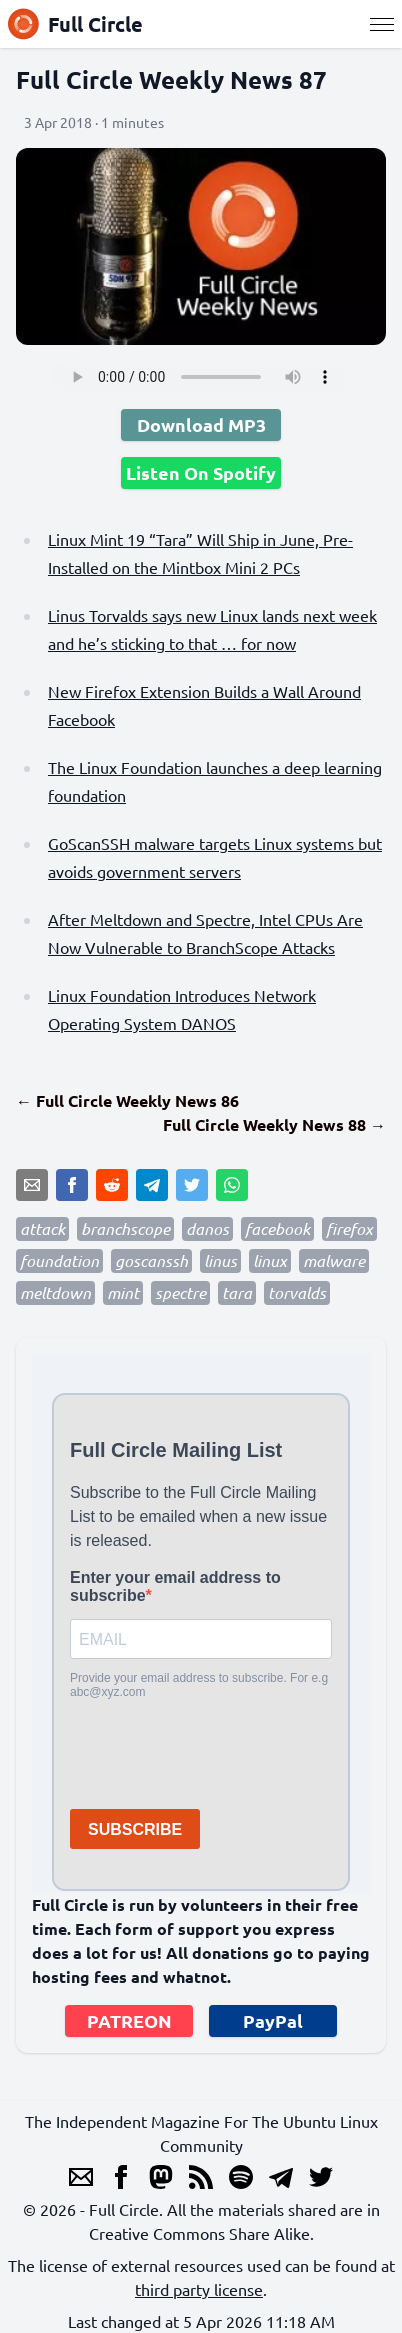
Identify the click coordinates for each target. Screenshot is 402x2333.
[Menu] (382, 24)
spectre (180, 1292)
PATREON (129, 2020)
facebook (277, 1228)
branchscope (125, 1228)
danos (207, 1228)
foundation (59, 1260)
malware (334, 1260)
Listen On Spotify (201, 472)
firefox (349, 1228)
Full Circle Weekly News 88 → (274, 1124)
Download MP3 (201, 424)
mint (123, 1292)
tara (237, 1292)
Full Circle (75, 24)
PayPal (273, 2020)
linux (270, 1260)
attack (42, 1228)
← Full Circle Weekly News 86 (127, 1100)
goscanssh (151, 1260)
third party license (199, 2289)
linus (220, 1260)
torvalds (297, 1292)
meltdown (55, 1292)
